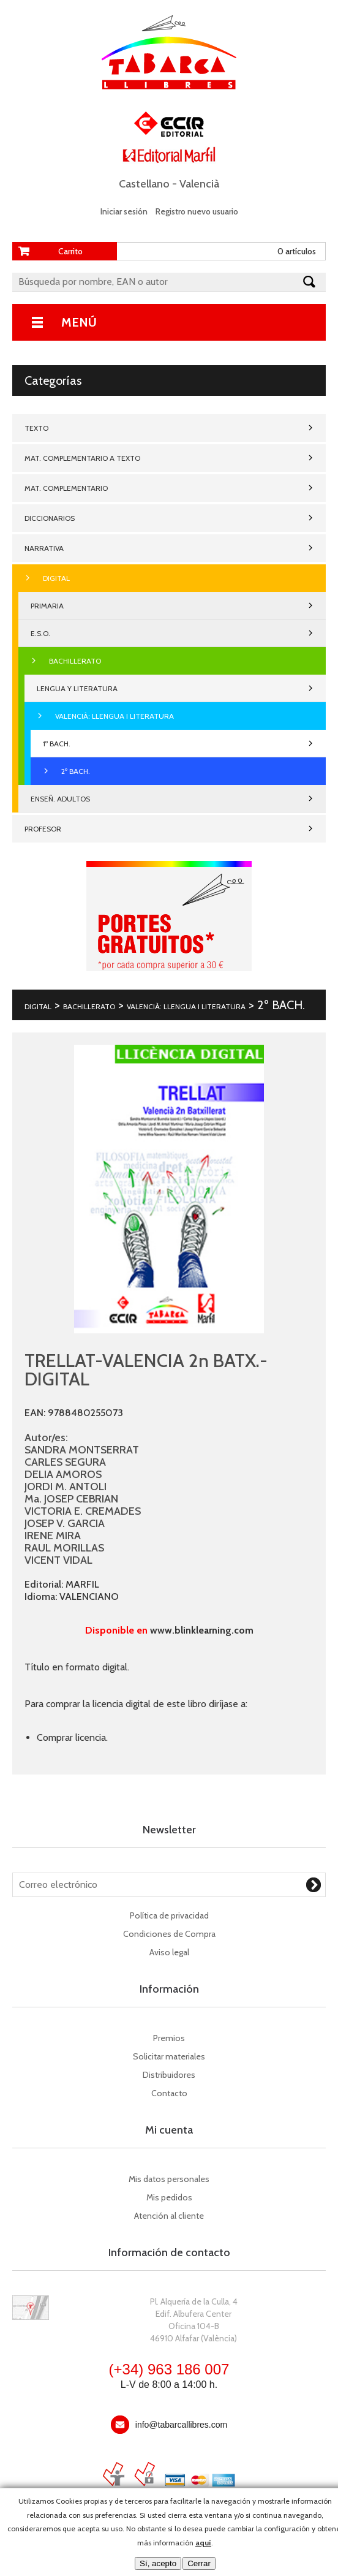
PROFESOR (42, 828)
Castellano (144, 184)
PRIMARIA (47, 605)
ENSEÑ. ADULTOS (60, 798)
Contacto (169, 2093)
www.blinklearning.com (202, 1630)
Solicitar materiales (169, 2056)
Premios (169, 2038)
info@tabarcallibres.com (181, 2425)
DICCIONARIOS (49, 518)
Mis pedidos (169, 2197)
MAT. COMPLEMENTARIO (66, 488)
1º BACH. (56, 743)
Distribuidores (169, 2074)
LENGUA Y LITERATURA (77, 688)
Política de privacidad (169, 1915)
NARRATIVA (44, 548)
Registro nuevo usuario (197, 211)
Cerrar (199, 2563)
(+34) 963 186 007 (169, 2369)
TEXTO (36, 428)
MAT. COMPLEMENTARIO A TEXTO (82, 458)
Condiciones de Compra (169, 1933)
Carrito (70, 251)
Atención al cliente (169, 2215)
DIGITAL (56, 578)
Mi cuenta (169, 2130)
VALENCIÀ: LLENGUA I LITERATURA (114, 716)
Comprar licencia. (72, 1737)
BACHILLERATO (75, 660)
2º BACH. (75, 771)
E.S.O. (40, 633)
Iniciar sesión (124, 211)
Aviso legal (169, 1952)
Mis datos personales (169, 2178)
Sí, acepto (158, 2563)
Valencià (199, 184)
